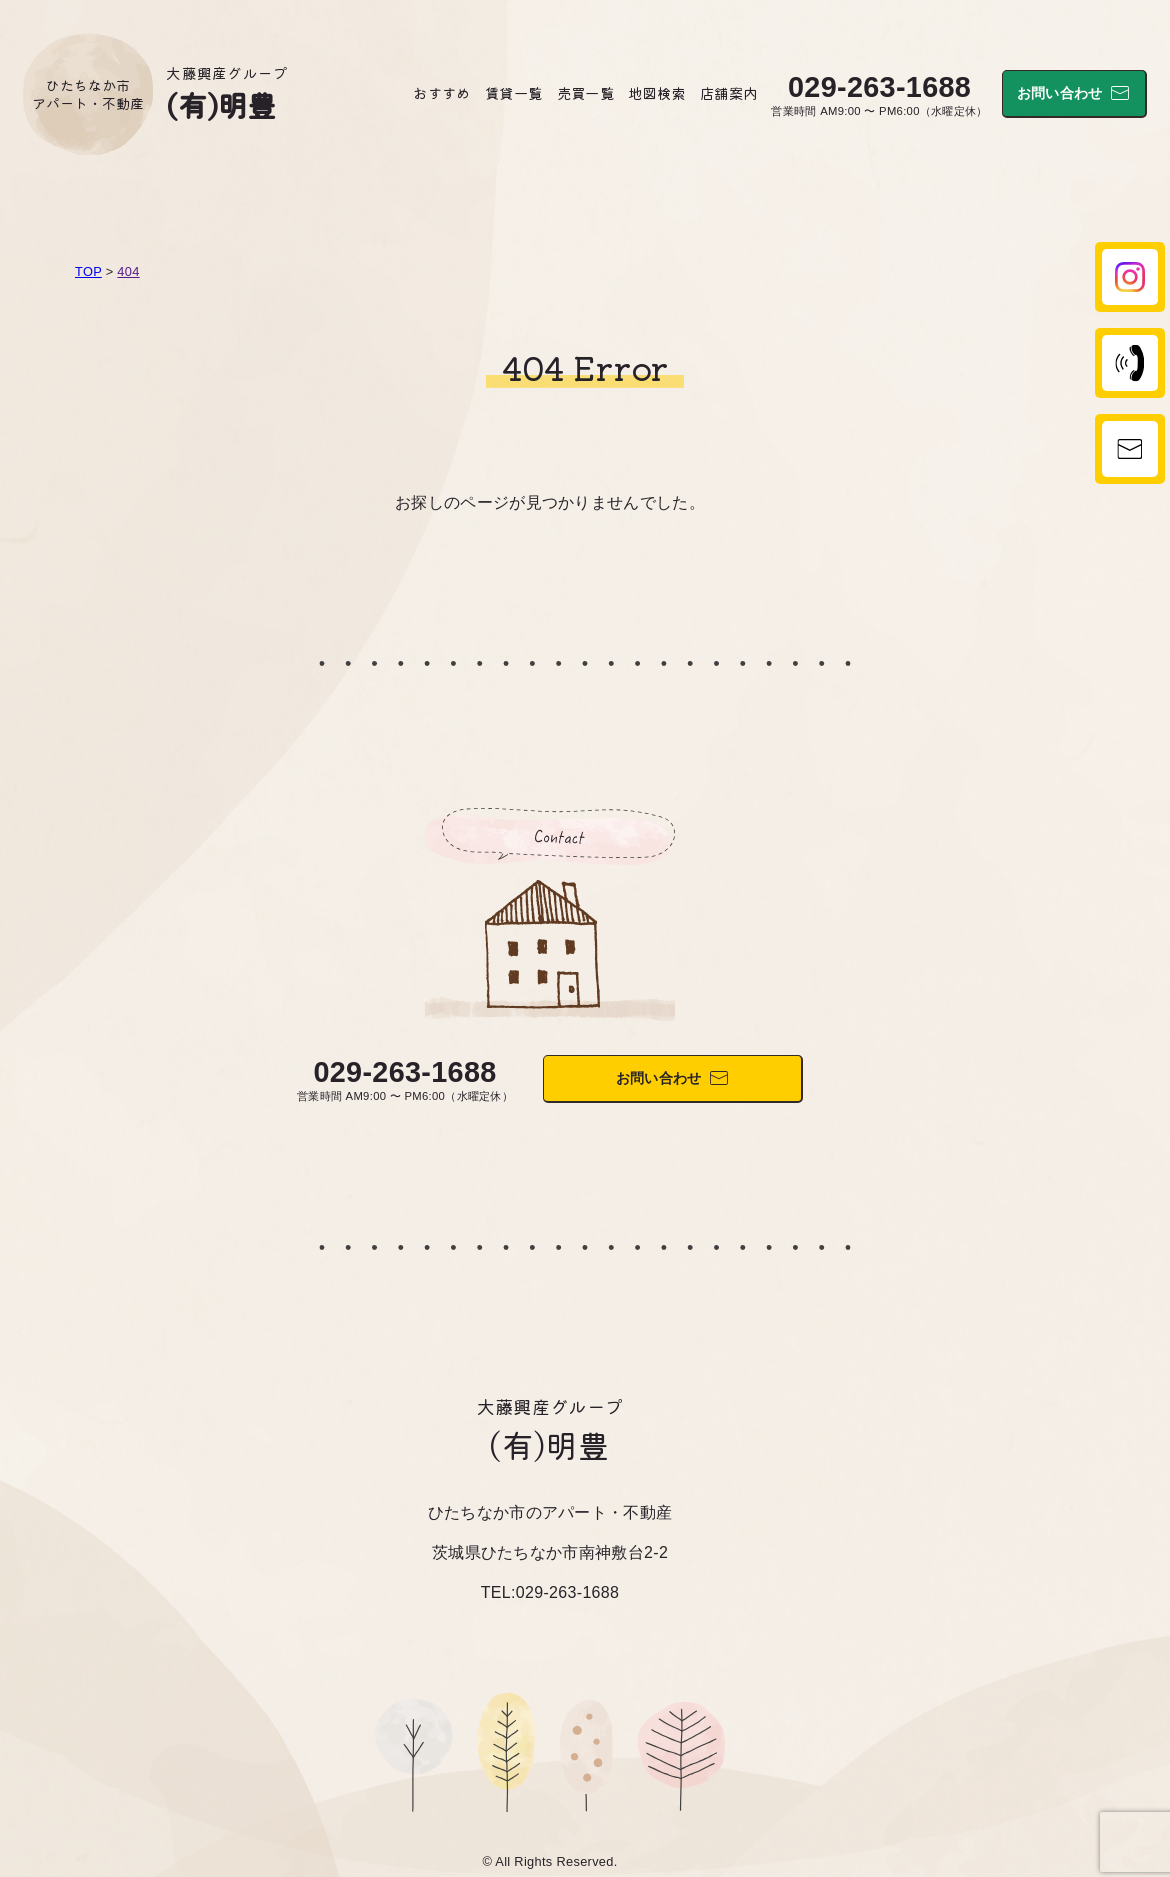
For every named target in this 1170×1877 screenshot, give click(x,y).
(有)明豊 (221, 104)
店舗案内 (728, 92)
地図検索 (656, 92)
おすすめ (441, 92)
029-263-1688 (879, 87)
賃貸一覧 (513, 92)
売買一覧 (585, 92)
